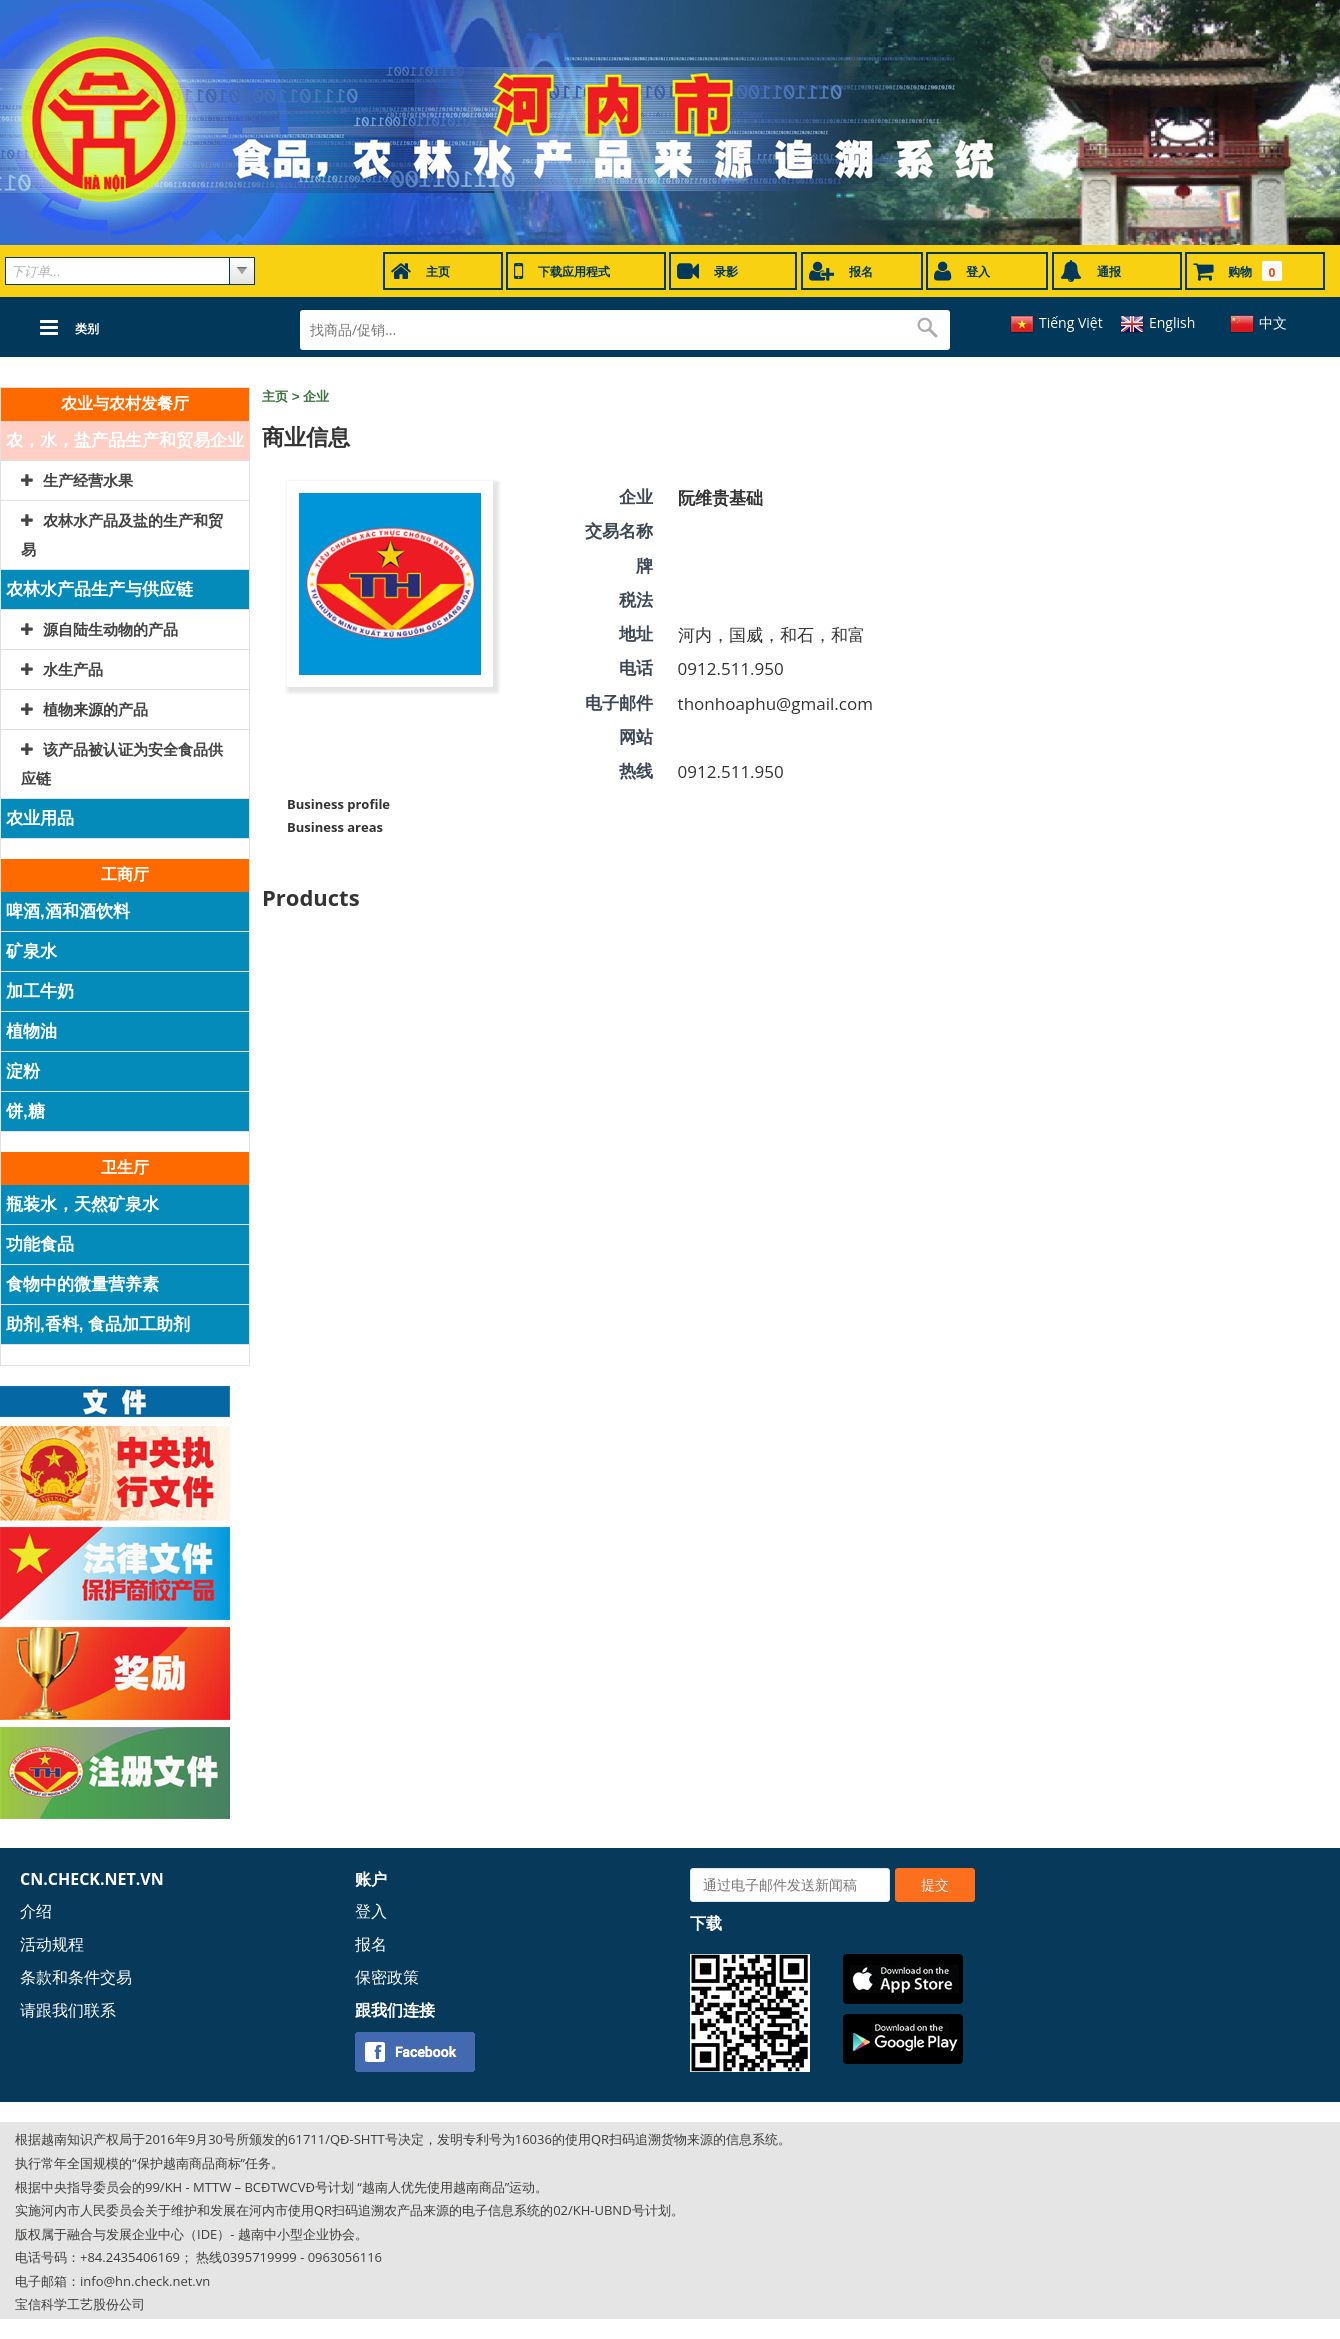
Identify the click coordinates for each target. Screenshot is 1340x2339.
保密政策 (387, 1977)
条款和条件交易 (76, 1977)
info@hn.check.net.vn (145, 2281)
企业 (316, 396)
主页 (275, 396)
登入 (371, 1911)
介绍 (36, 1911)
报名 (371, 1944)
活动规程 (52, 1944)
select (242, 271)
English (1172, 322)
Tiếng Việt (1071, 322)
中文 (1273, 322)
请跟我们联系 (68, 2010)
